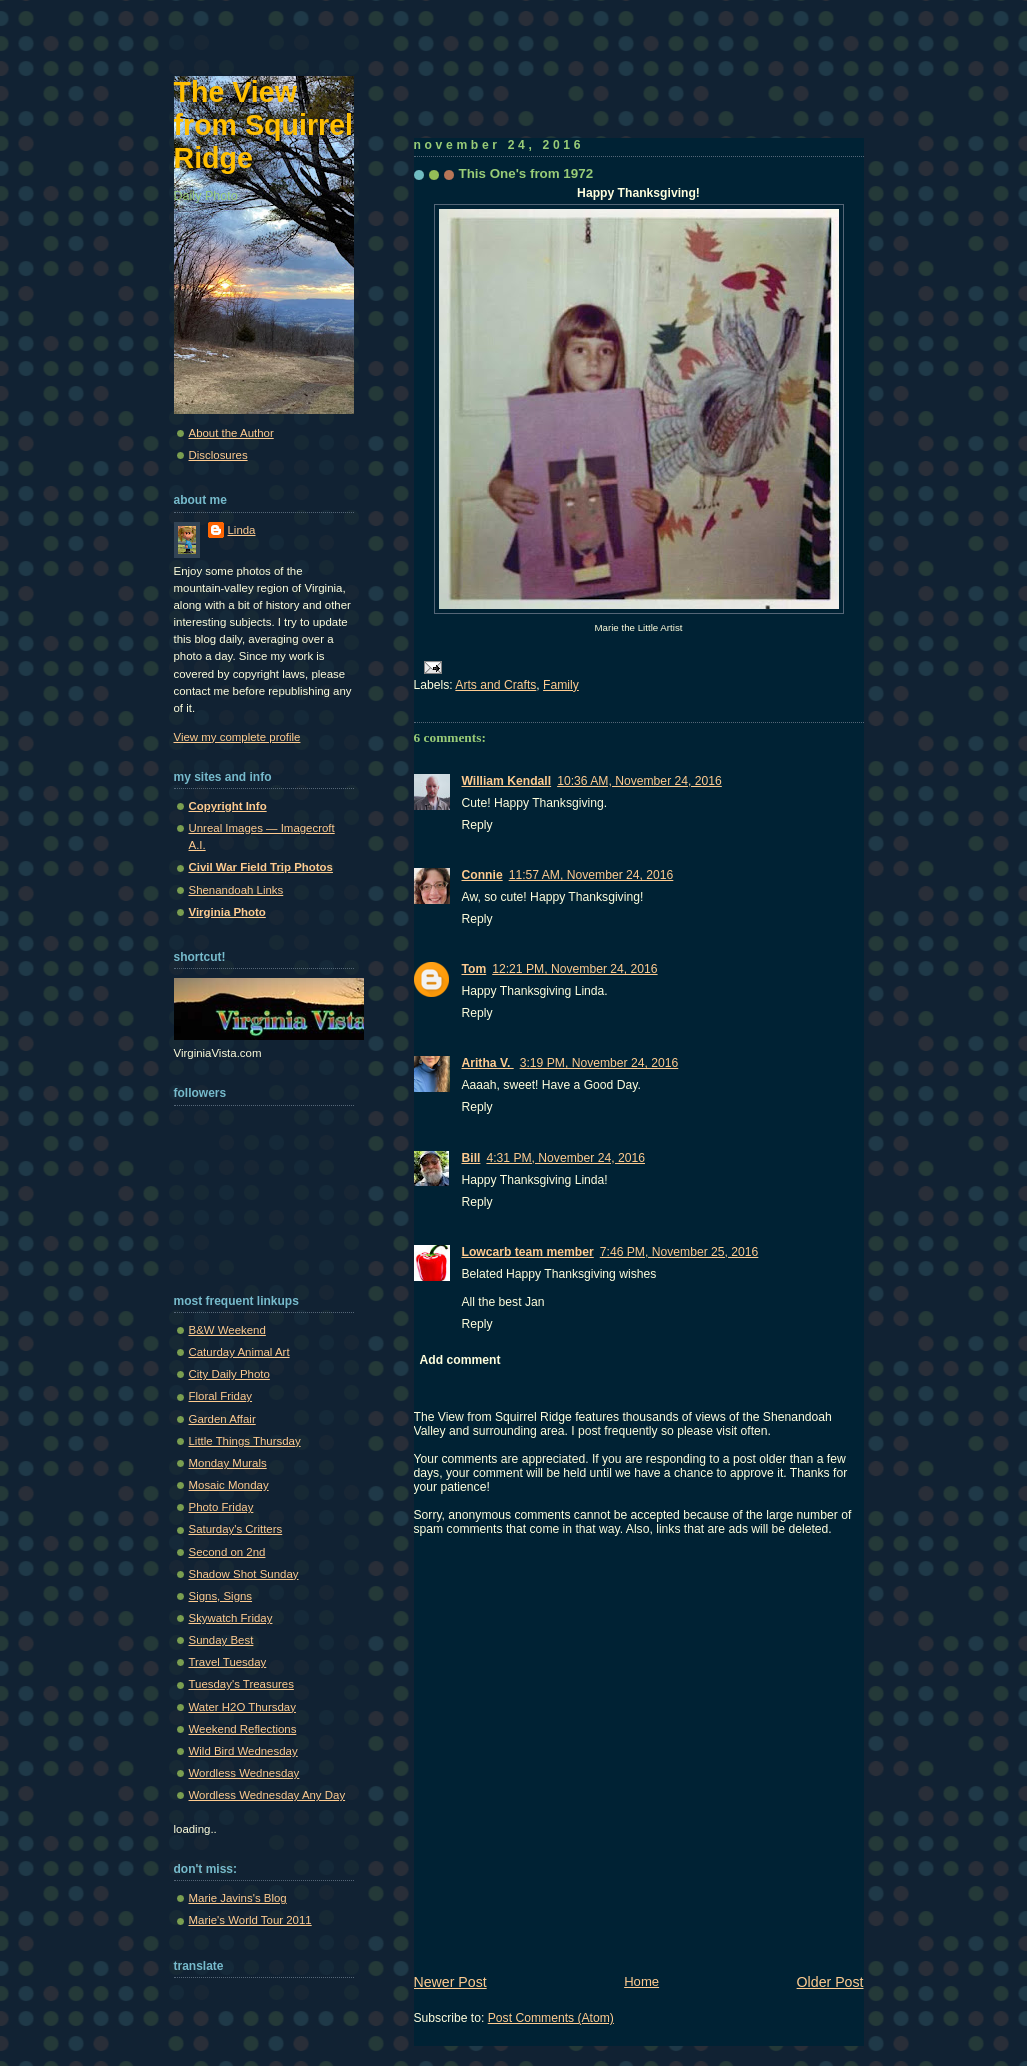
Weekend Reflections (243, 1729)
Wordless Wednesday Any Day (267, 1795)
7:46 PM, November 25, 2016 (679, 1252)
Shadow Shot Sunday (244, 1574)
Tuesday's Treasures (241, 1684)
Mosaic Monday (229, 1485)
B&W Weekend (227, 1330)
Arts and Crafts (495, 685)
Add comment (460, 1360)
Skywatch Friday (231, 1618)
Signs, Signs (221, 1596)
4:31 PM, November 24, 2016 (565, 1158)
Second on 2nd (227, 1552)
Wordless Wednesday (244, 1773)
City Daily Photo (229, 1374)
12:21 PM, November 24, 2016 (574, 969)
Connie (482, 875)
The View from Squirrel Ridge (264, 125)
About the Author (231, 433)
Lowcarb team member (528, 1252)
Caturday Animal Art (239, 1352)
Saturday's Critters (236, 1529)
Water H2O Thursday (242, 1707)
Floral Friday (221, 1396)
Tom (474, 969)
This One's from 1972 (526, 173)
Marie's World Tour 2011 (250, 1920)
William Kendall (507, 781)
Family (561, 685)
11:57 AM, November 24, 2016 (591, 875)
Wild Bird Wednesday (243, 1751)
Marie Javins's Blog (238, 1898)
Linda (242, 530)
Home (641, 1981)
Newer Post (450, 1982)
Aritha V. (488, 1063)
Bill (471, 1158)
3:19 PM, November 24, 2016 (599, 1063)
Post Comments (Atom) (551, 2018)
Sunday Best (221, 1640)
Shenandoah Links (236, 890)
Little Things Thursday (245, 1441)
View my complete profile (237, 737)
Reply (477, 825)
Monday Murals (228, 1463)
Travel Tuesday (228, 1662)
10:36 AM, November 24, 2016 (639, 781)
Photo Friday (221, 1507)
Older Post (830, 1982)
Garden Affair (222, 1419)
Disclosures (218, 455)
